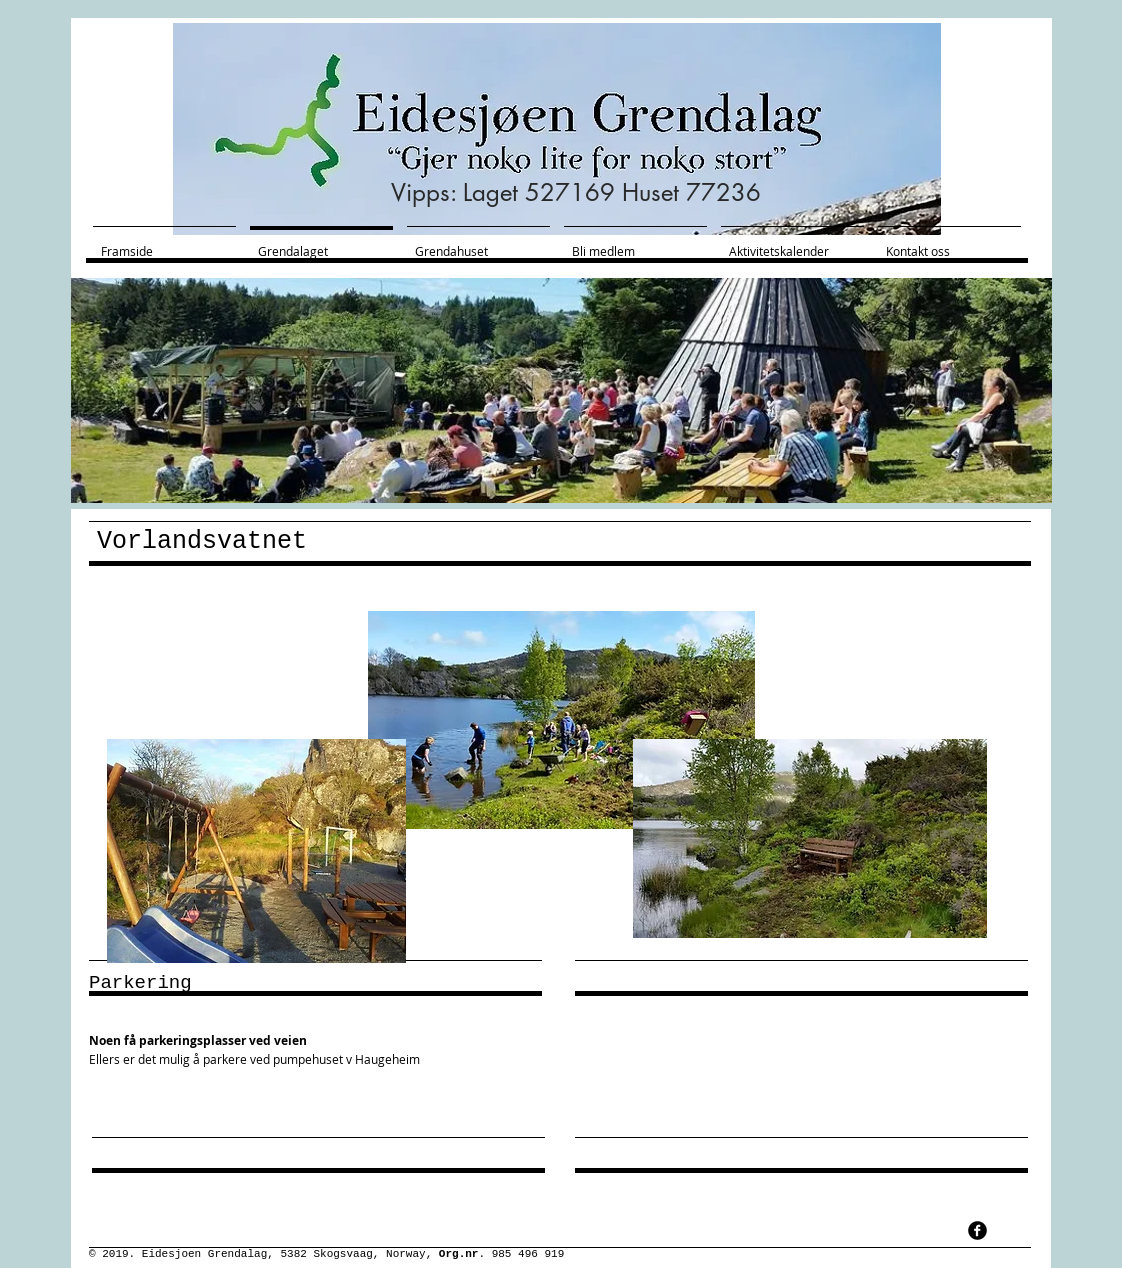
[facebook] (977, 1230)
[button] (561, 390)
